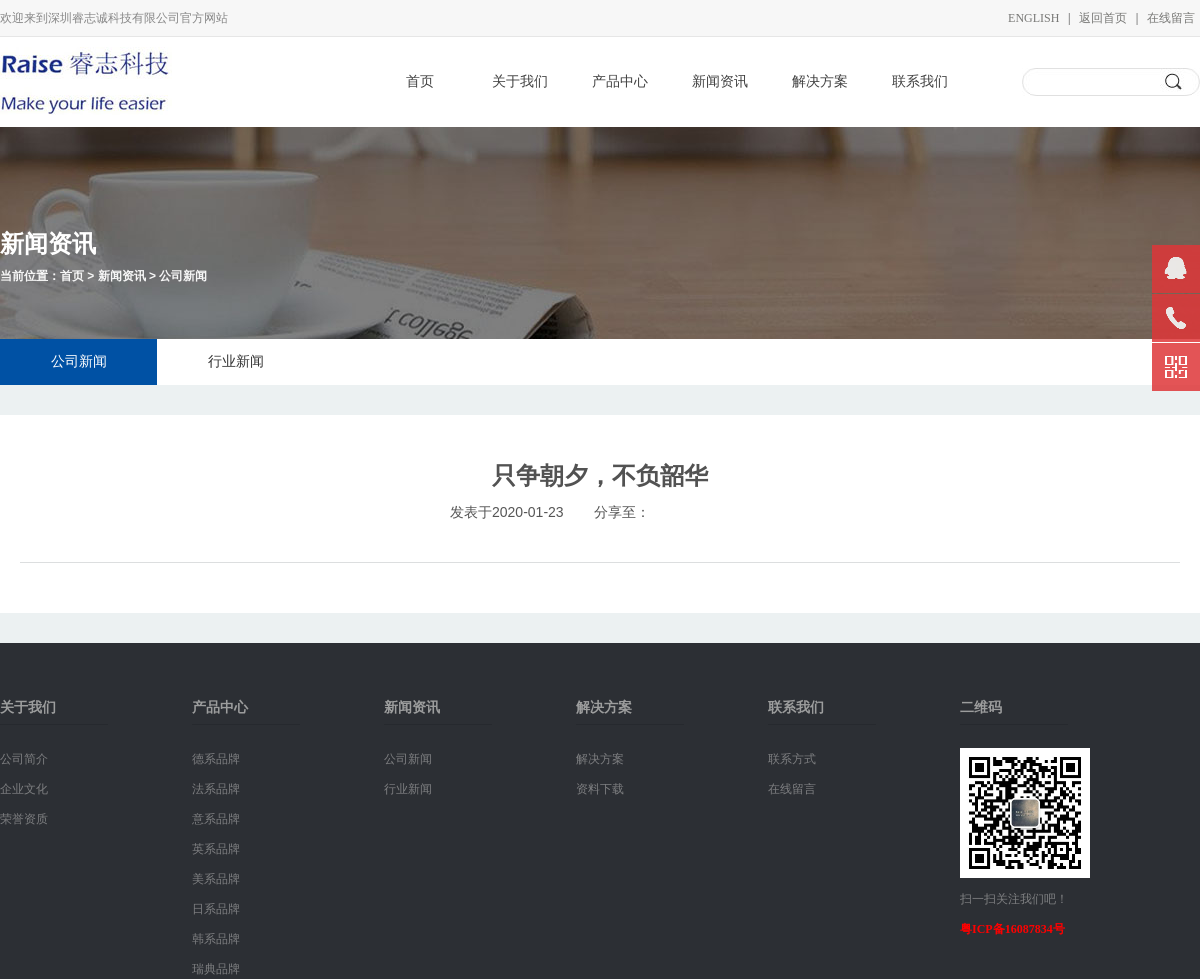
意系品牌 (216, 819)
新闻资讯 (720, 81)
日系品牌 (216, 909)
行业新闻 (236, 361)
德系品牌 (216, 759)
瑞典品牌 (216, 969)
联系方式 (792, 759)
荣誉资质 (24, 819)
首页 (420, 81)
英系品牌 (216, 849)
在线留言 (1171, 18)
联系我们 (920, 81)
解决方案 (820, 81)
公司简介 (24, 759)
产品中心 (620, 81)
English (1033, 18)
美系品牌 (216, 879)
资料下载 (600, 789)
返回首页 (1103, 18)
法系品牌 (216, 789)
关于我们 (520, 81)
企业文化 (24, 789)
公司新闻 (183, 276)
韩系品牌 (216, 939)
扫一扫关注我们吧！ (1014, 899)
